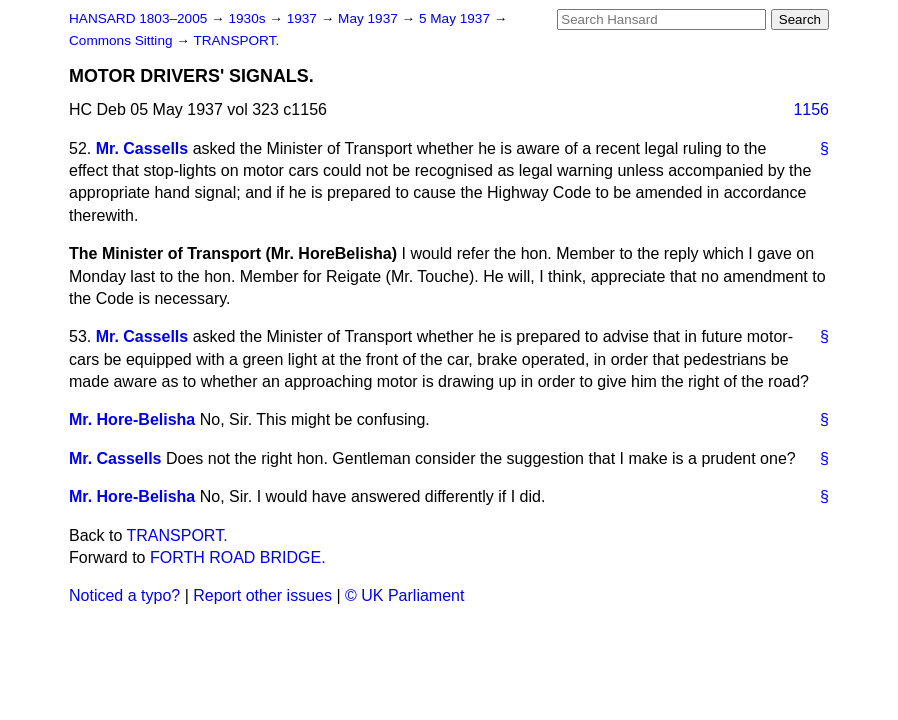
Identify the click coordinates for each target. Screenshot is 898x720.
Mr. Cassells (142, 148)
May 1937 (369, 18)
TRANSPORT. (236, 40)
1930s (248, 18)
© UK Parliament (404, 595)
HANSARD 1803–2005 (138, 18)
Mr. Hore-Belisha (132, 419)
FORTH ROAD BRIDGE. (238, 557)
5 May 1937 (456, 18)
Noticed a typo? (124, 595)
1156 (811, 109)
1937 (304, 18)
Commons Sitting (122, 40)
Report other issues (262, 595)
